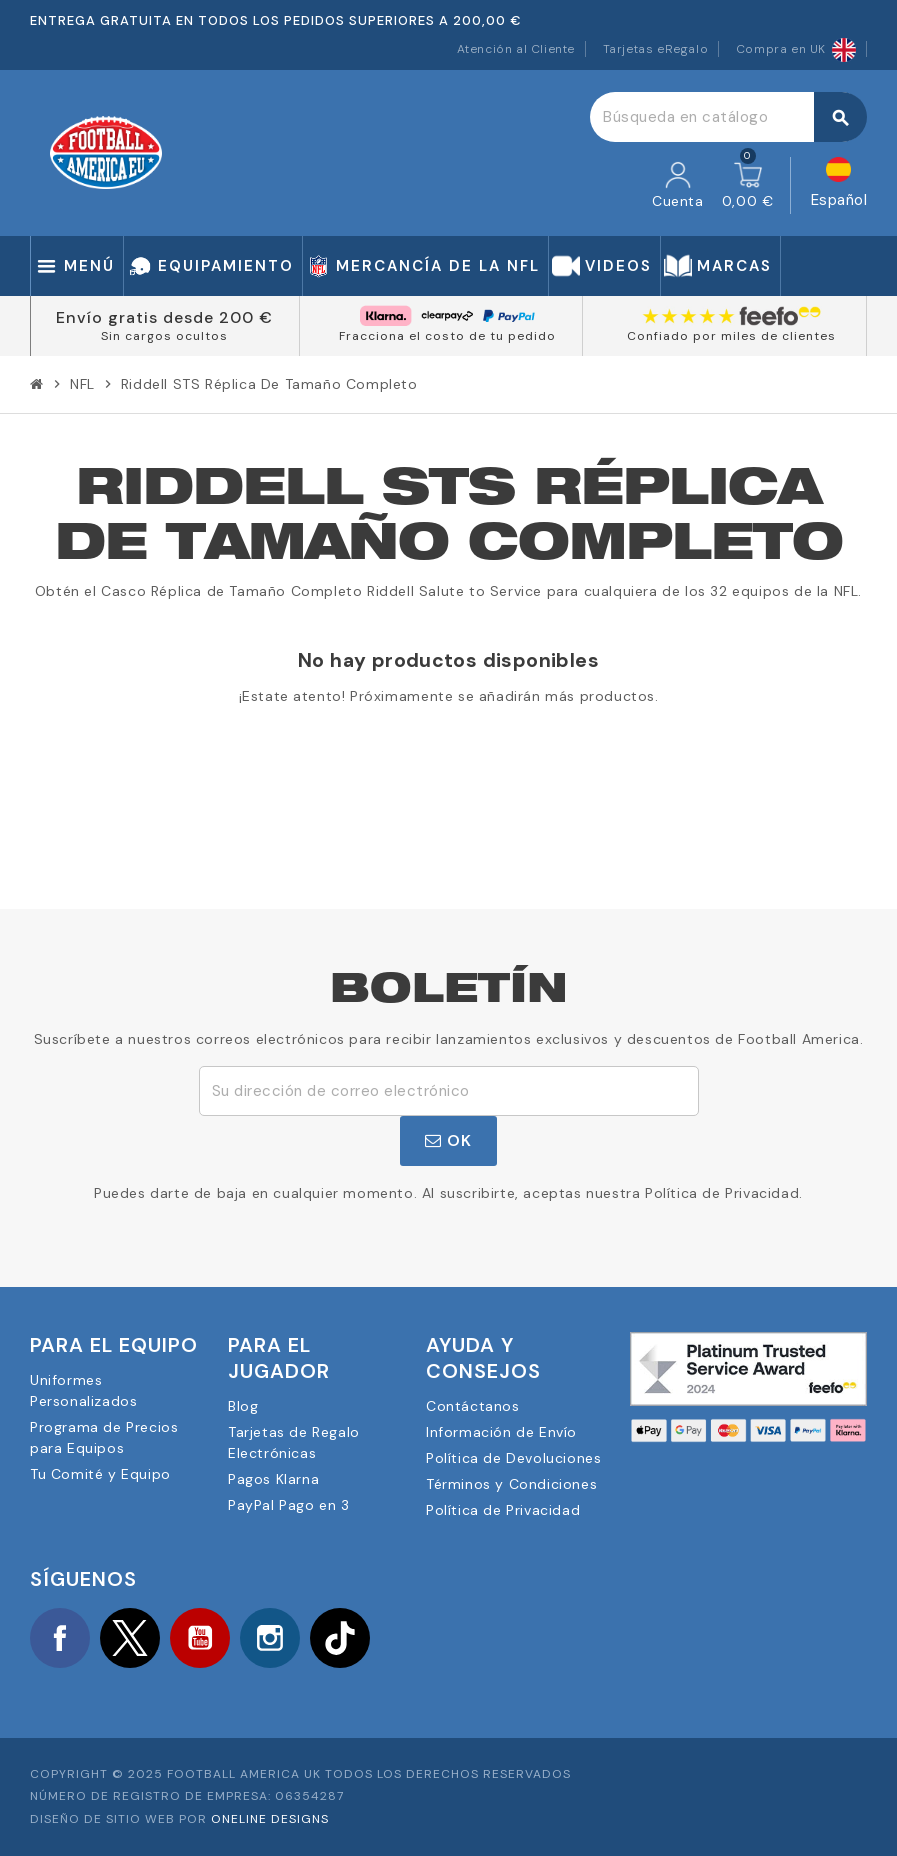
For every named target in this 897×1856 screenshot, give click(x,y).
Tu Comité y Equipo (100, 1474)
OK (448, 1140)
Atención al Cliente (516, 49)
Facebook (60, 1638)
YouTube (200, 1638)
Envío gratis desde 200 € (164, 317)
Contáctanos (473, 1406)
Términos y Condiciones (511, 1484)
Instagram (270, 1638)
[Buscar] (728, 117)
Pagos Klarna (273, 1479)
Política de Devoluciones (513, 1458)
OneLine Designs (270, 1819)
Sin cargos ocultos (164, 336)
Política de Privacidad (503, 1510)
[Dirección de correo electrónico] (449, 1091)
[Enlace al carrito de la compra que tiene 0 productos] (748, 186)
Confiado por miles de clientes (731, 336)
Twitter (130, 1638)
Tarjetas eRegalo (656, 49)
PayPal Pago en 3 (289, 1505)
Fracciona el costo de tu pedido (447, 336)
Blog (243, 1406)
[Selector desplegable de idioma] (839, 185)
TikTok (340, 1638)
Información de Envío (501, 1432)
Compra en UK (796, 49)
